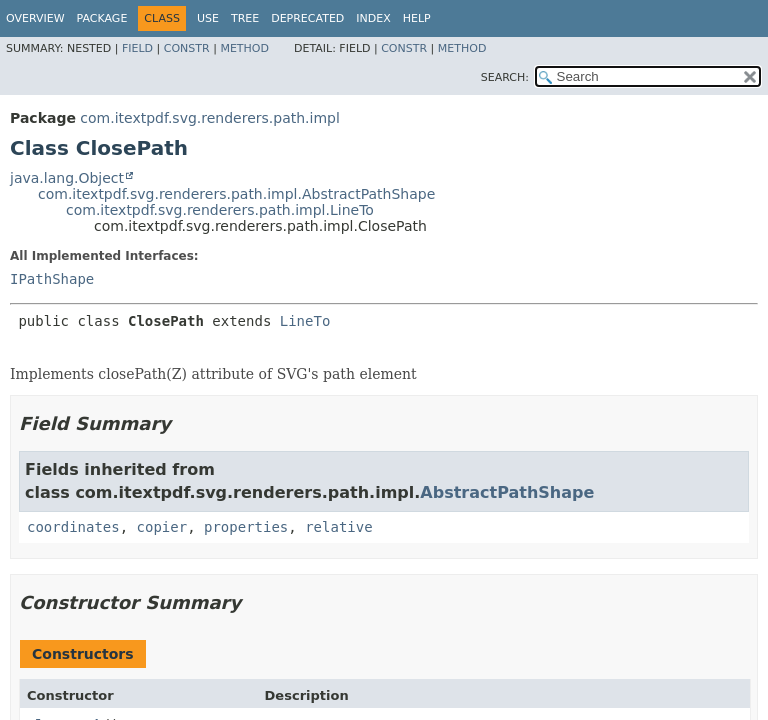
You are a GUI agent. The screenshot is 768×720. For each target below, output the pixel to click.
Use (208, 18)
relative (338, 527)
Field (137, 48)
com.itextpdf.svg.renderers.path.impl (210, 118)
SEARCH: (505, 77)
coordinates (73, 527)
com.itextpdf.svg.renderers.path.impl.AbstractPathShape (236, 194)
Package (102, 18)
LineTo (305, 321)
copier (162, 527)
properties (246, 527)
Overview (35, 18)
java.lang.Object (67, 178)
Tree (245, 18)
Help (417, 18)
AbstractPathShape (507, 492)
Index (373, 18)
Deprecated (307, 18)
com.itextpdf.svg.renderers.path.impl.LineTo (220, 210)
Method (244, 48)
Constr (187, 48)
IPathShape (52, 279)
